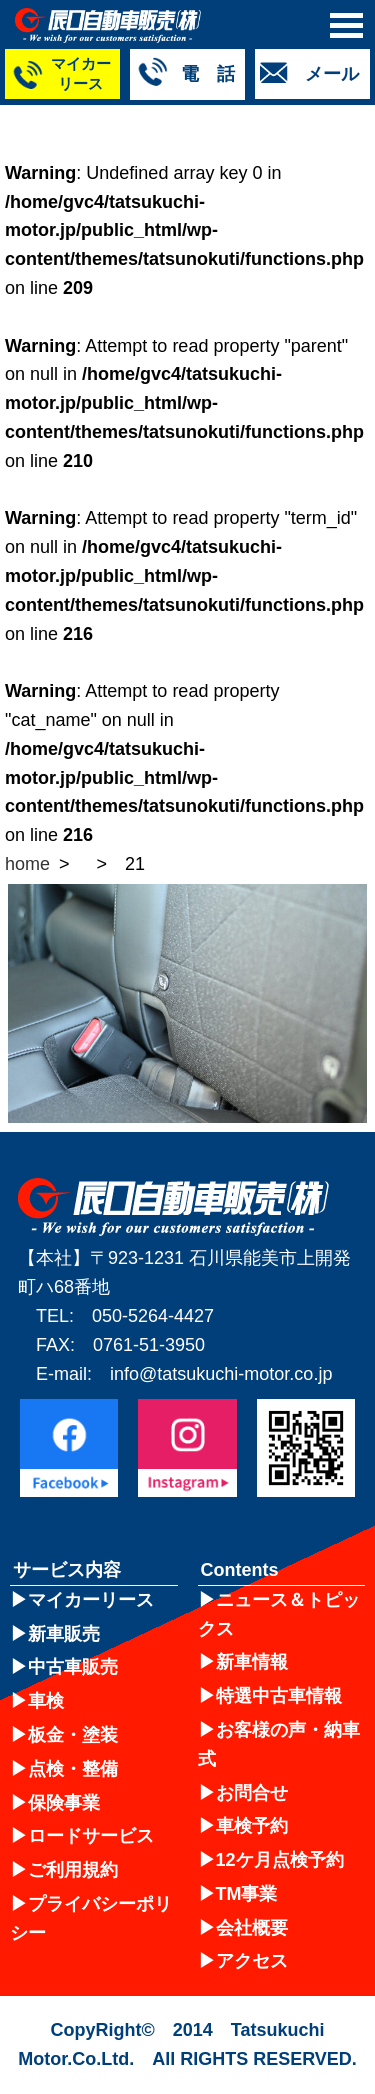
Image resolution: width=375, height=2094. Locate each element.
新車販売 (64, 1634)
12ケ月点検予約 (280, 1860)
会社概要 (252, 1928)
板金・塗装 (73, 1735)
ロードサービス (91, 1836)
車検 (46, 1701)
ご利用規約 (73, 1870)
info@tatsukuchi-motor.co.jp (221, 1374)
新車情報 (252, 1662)
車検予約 (252, 1826)
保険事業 (64, 1803)
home (27, 864)
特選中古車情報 (279, 1696)
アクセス (252, 1961)
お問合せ (252, 1793)
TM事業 (247, 1894)
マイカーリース (91, 1600)
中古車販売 (73, 1667)
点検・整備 (73, 1769)
